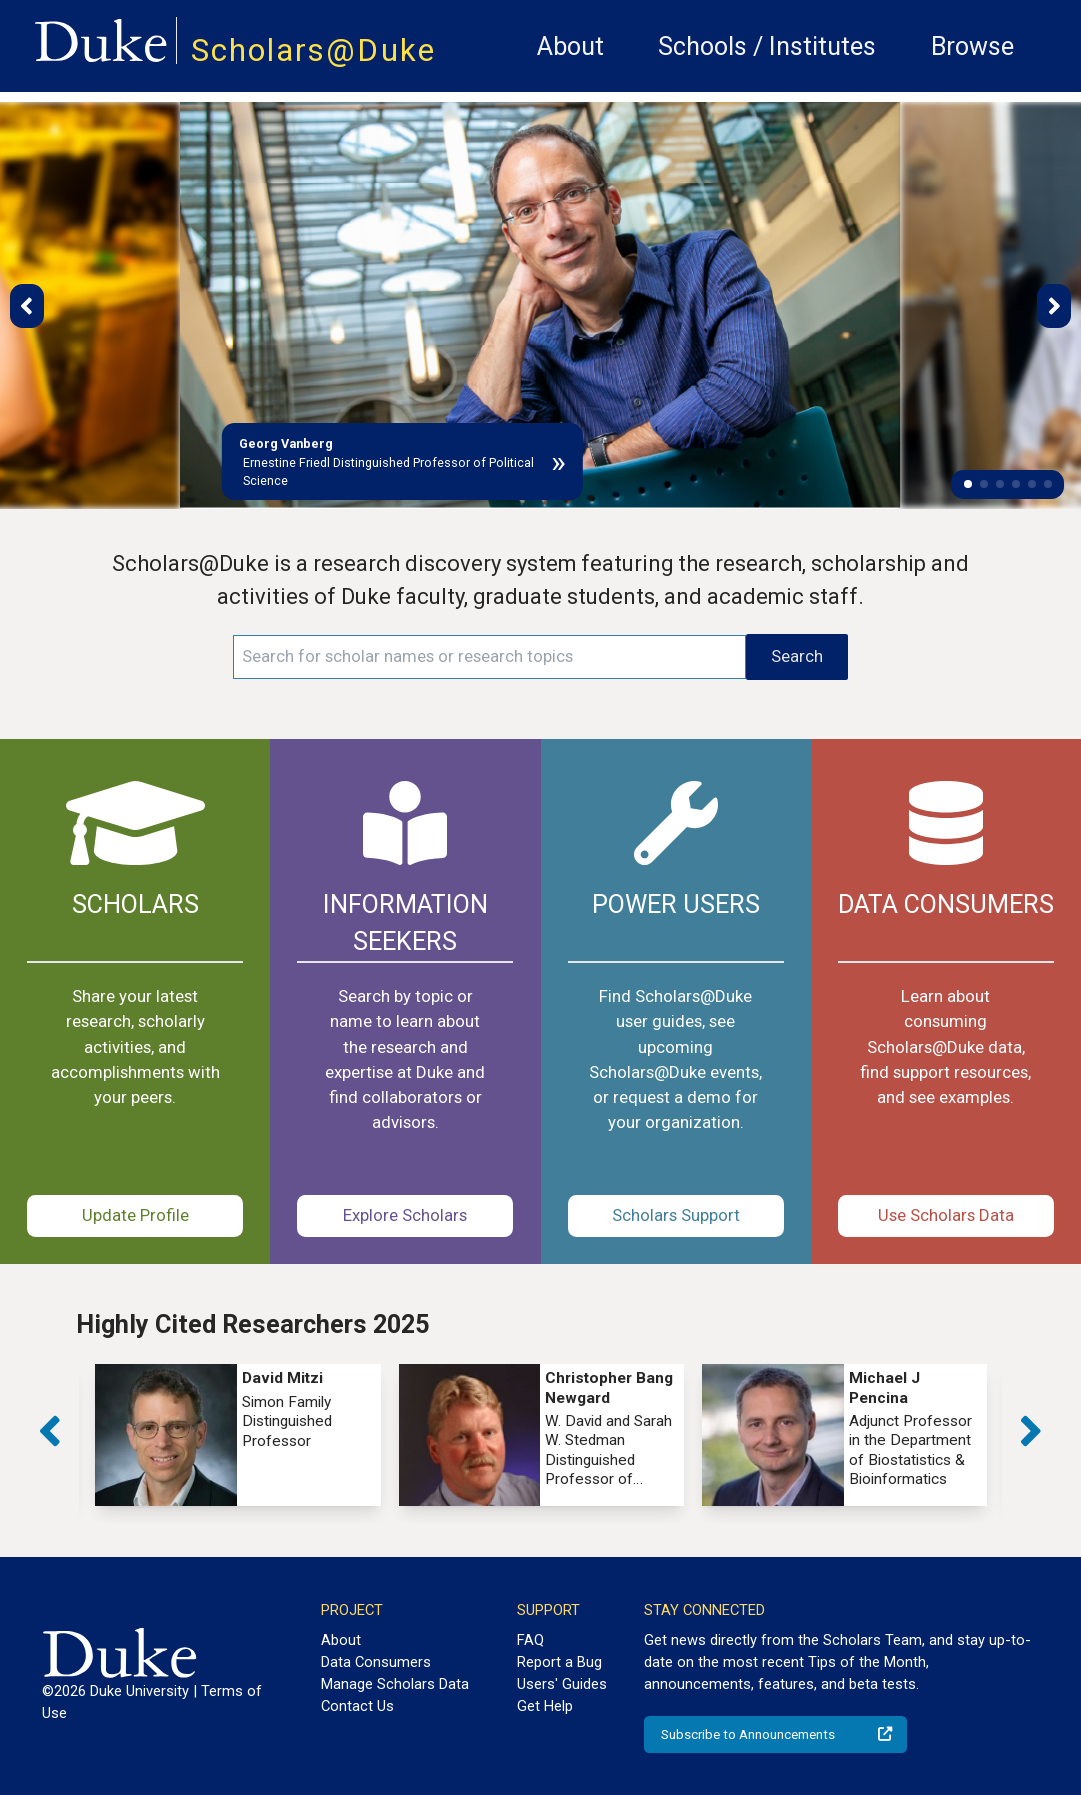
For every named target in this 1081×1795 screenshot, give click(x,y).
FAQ (530, 1640)
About (570, 46)
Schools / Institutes (767, 46)
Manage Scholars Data (395, 1684)
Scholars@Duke (313, 50)
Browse (972, 46)
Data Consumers (376, 1662)
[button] (968, 484)
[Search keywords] (490, 657)
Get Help (545, 1706)
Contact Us (357, 1706)
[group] (237, 1435)
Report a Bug (559, 1662)
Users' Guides (562, 1684)
